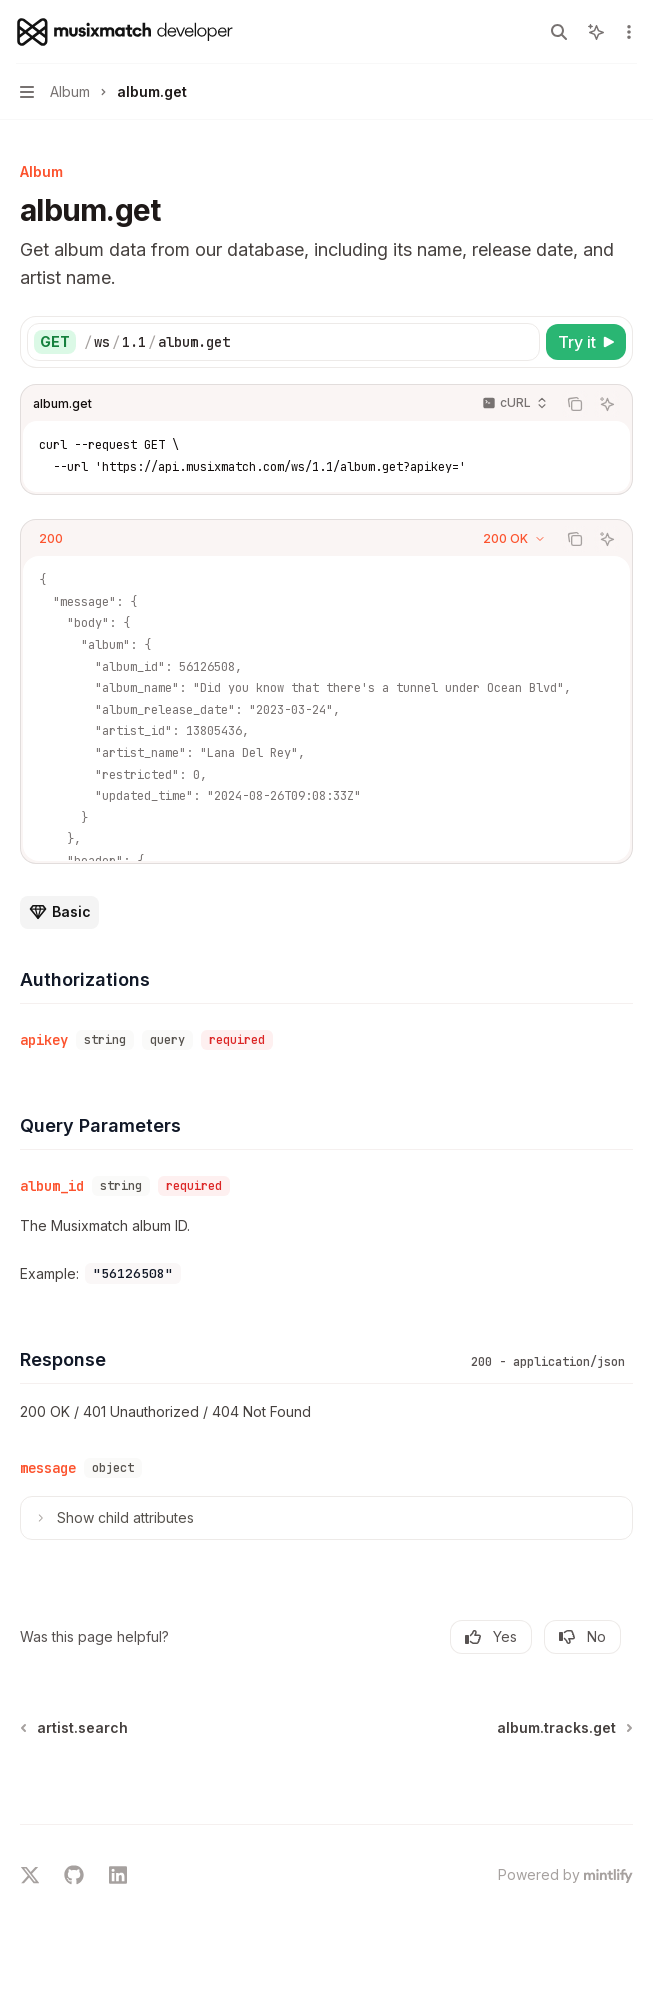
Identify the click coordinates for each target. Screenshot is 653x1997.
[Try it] (586, 342)
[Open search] (559, 32)
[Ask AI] (607, 404)
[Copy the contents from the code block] (575, 404)
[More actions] (627, 32)
